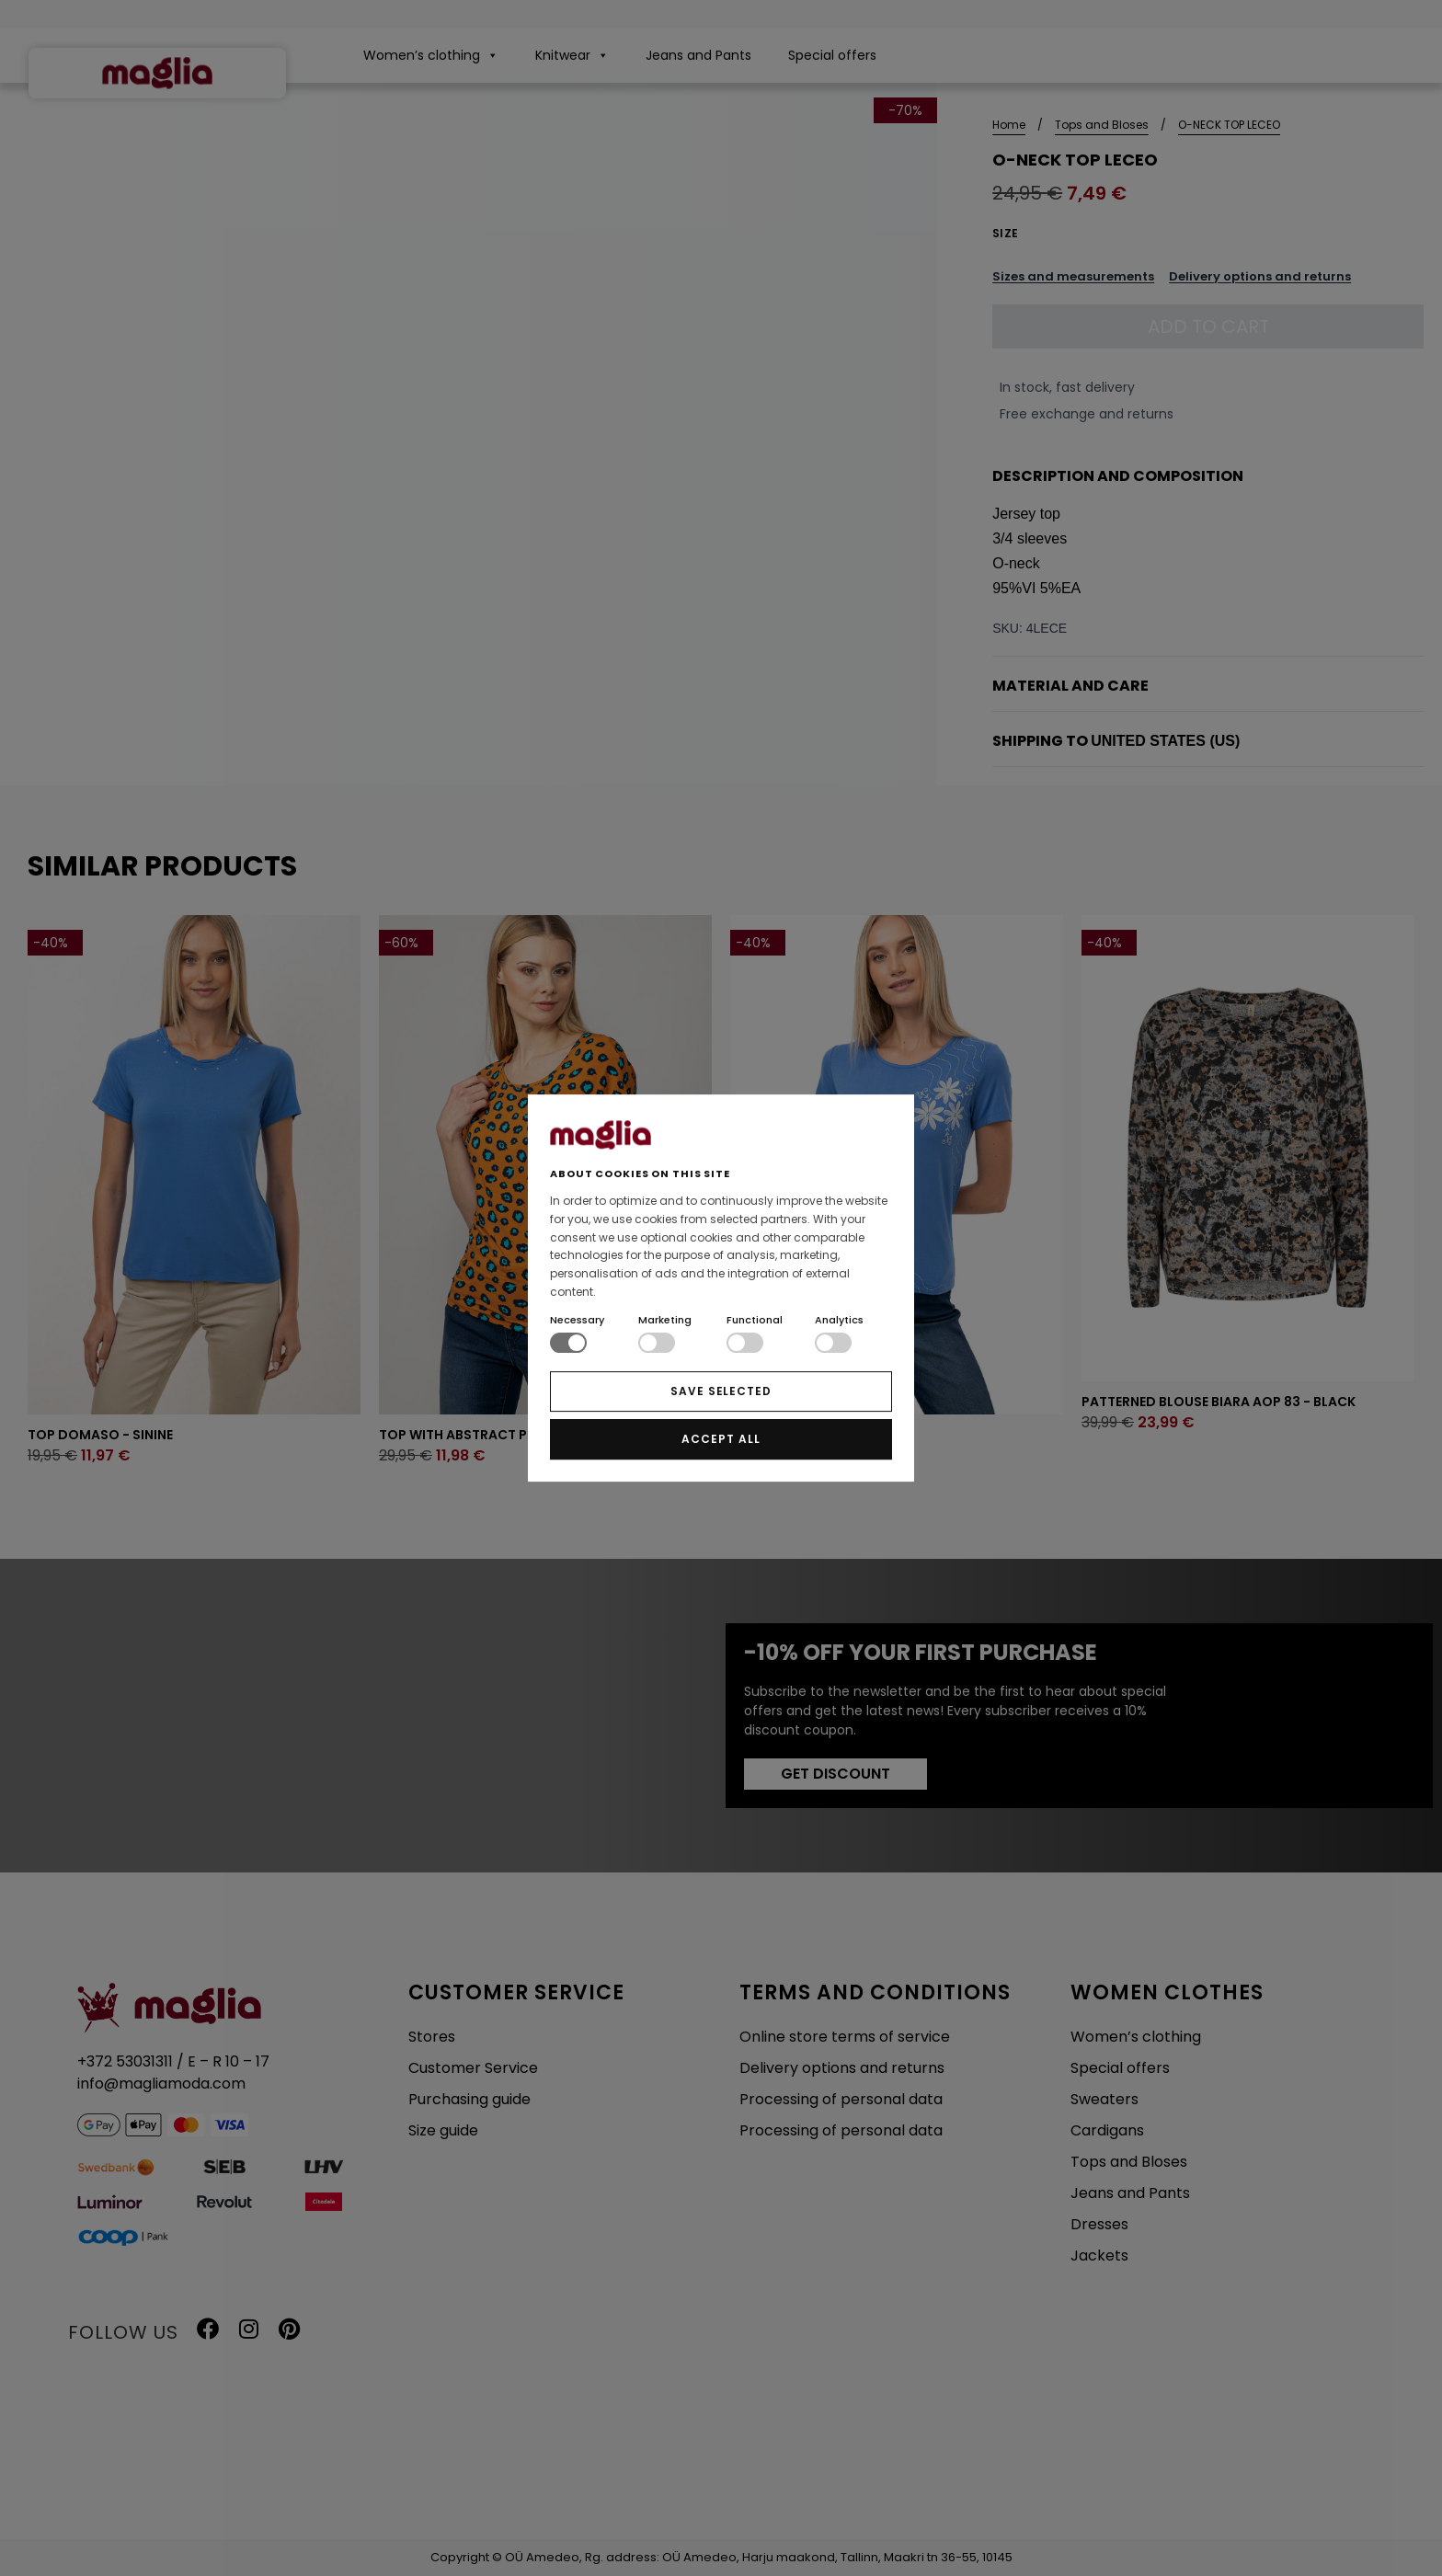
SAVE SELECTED (721, 1391)
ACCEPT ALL (721, 1439)
